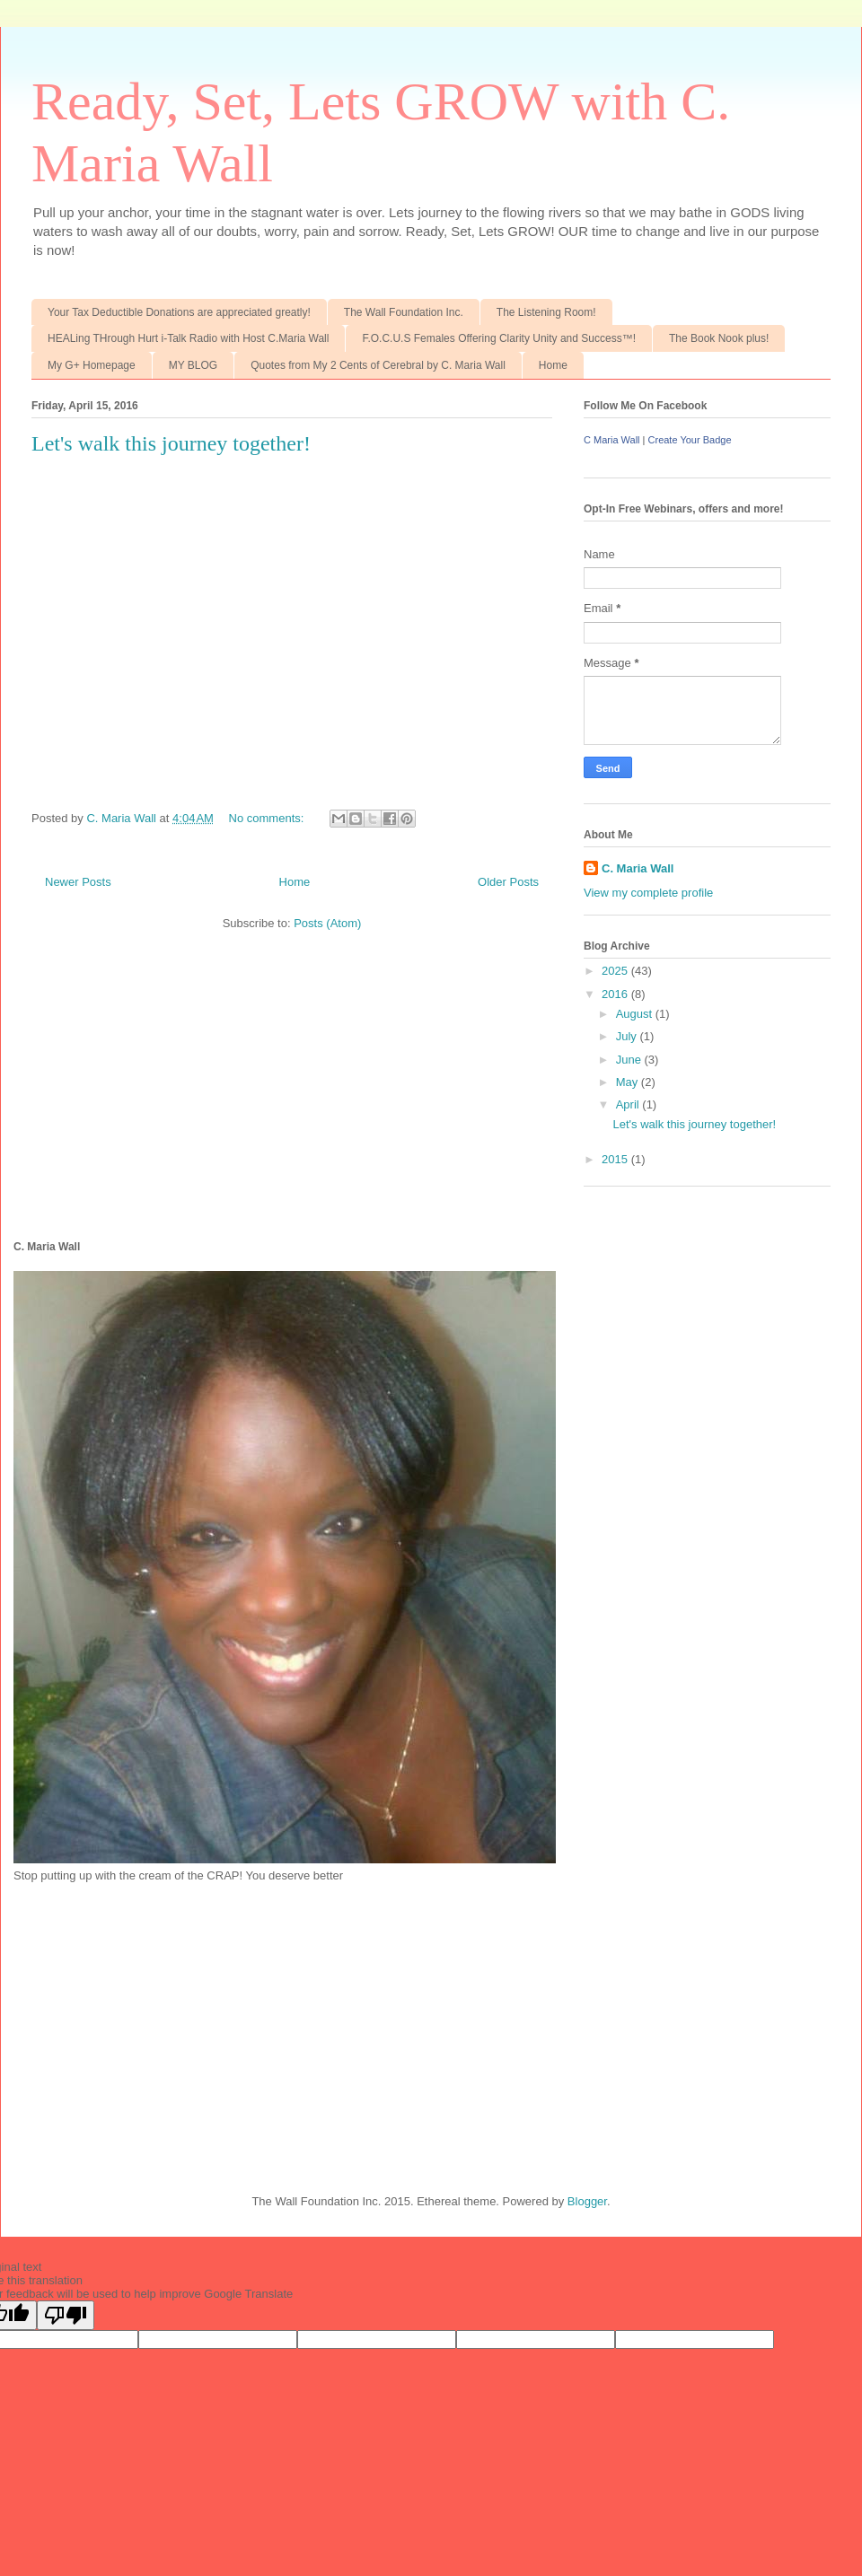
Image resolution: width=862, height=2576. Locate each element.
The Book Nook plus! (719, 338)
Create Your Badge (690, 439)
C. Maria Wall (637, 868)
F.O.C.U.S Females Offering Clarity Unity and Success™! (499, 338)
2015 (616, 1159)
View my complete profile (648, 892)
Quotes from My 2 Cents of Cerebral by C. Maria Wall (378, 365)
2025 (616, 970)
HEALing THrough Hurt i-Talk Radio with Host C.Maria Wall (188, 338)
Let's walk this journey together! (171, 443)
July (628, 1036)
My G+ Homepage (92, 365)
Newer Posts (78, 882)
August (635, 1014)
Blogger (587, 2201)
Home (553, 365)
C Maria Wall (612, 439)
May (628, 1082)
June (630, 1059)
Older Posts (508, 882)
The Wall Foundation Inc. (403, 312)
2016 (616, 994)
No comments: (268, 818)
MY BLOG (193, 365)
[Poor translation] (65, 2315)
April (629, 1104)
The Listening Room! (546, 312)
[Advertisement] (148, 2023)
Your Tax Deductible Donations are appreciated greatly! (179, 312)
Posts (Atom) (327, 923)
